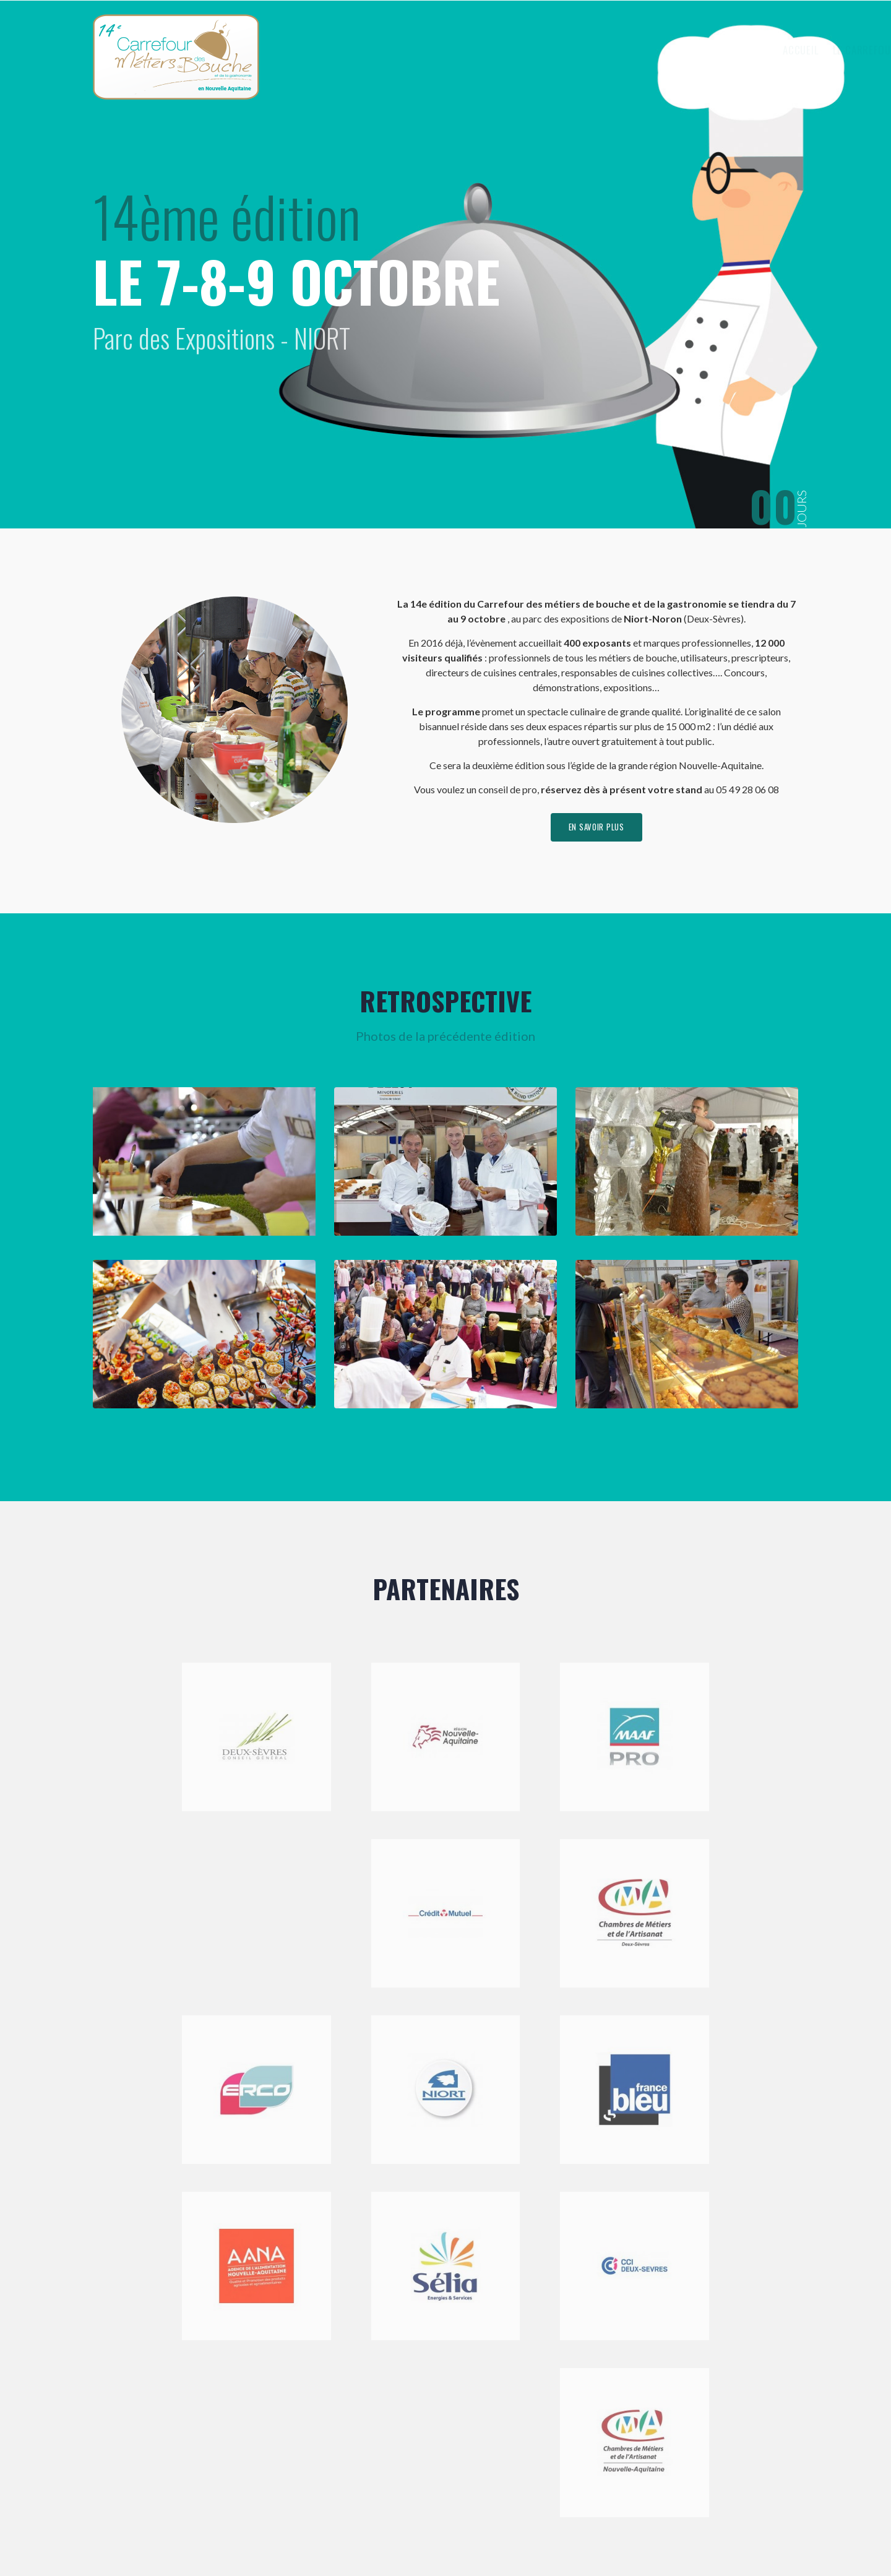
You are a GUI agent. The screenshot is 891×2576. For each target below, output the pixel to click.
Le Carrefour (569, 50)
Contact (761, 50)
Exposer (645, 50)
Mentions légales (371, 2534)
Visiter (704, 50)
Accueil (502, 50)
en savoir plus (596, 828)
